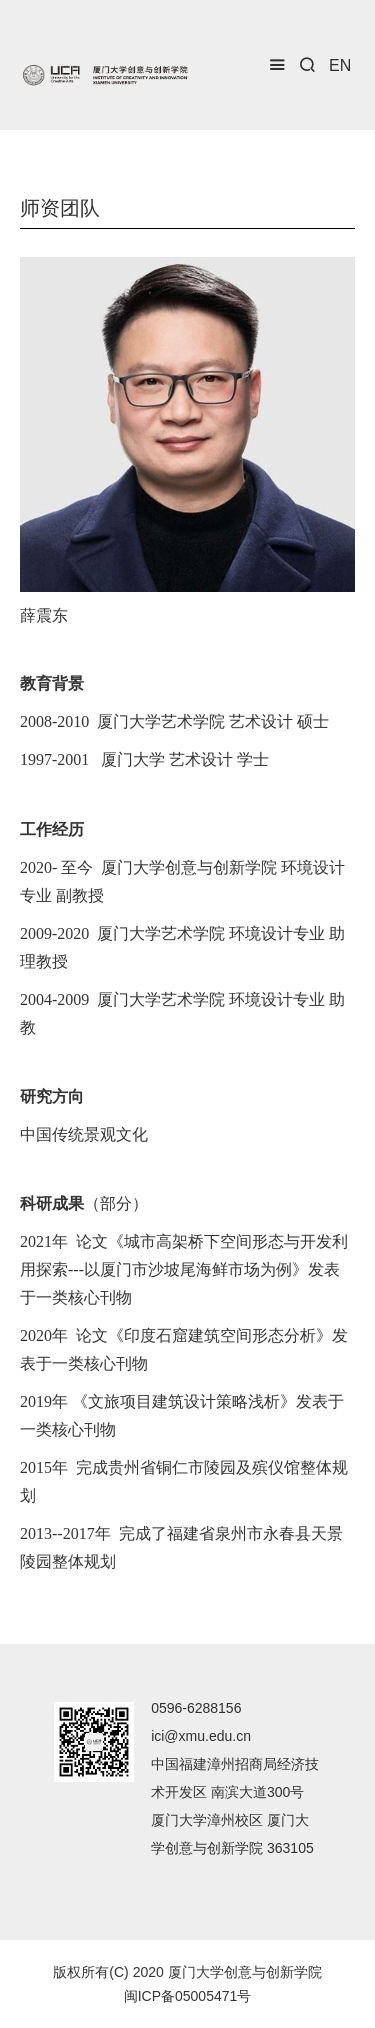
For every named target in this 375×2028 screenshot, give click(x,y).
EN (340, 65)
